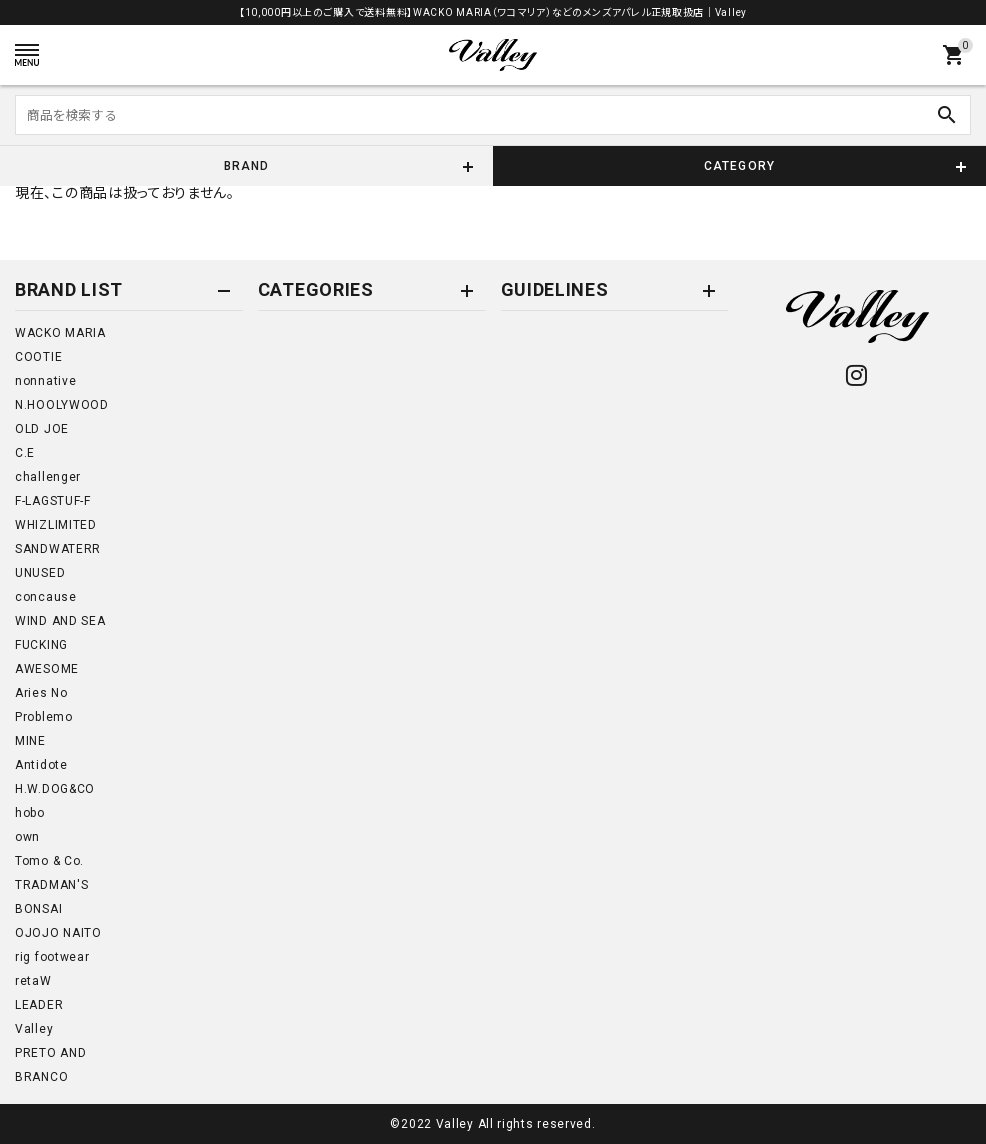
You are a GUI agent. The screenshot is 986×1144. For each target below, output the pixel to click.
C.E (25, 453)
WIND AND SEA (60, 621)
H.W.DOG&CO (55, 789)
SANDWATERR (58, 549)
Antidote (41, 765)
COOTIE (38, 357)
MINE (30, 741)
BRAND (247, 166)
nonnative (45, 381)
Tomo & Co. (49, 861)
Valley (34, 1029)
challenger (48, 477)
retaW (33, 981)
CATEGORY (740, 166)
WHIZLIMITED (56, 525)
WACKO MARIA (60, 333)
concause (46, 597)
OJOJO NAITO (58, 933)
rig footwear (52, 957)
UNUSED (40, 573)
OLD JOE (42, 429)
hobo (30, 813)
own (27, 837)
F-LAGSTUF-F (53, 501)
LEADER (39, 1005)
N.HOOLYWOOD (62, 405)
